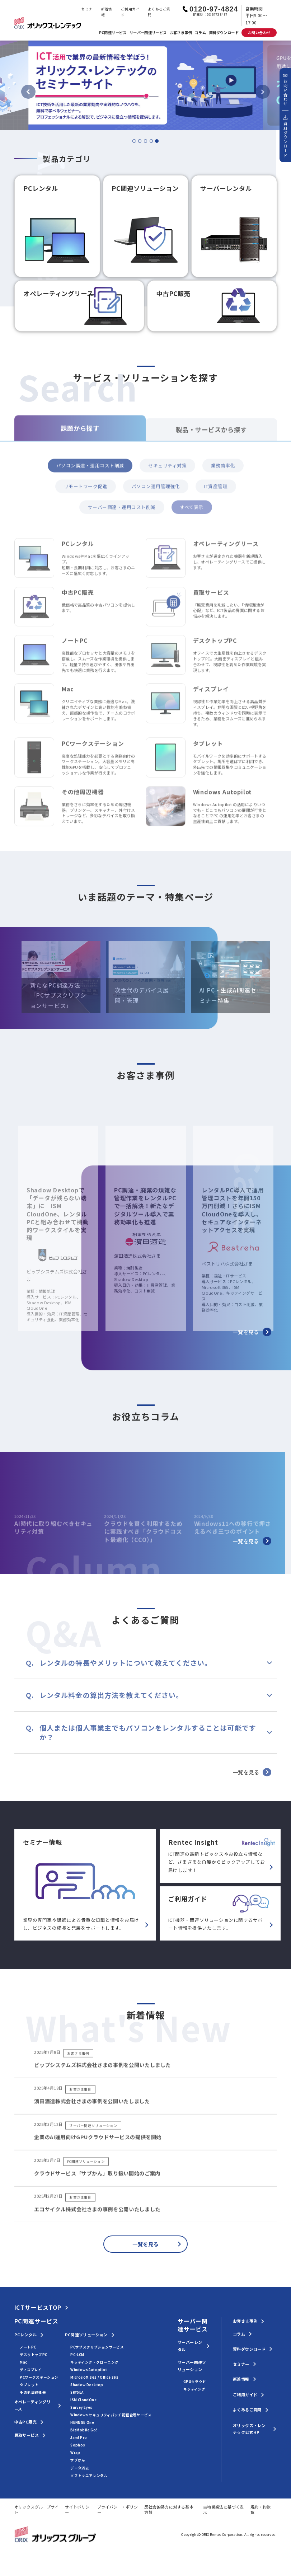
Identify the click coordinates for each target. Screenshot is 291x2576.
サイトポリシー (77, 2509)
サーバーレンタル (190, 2345)
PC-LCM (77, 2354)
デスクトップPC (33, 2354)
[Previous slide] (28, 92)
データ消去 (79, 2468)
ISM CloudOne (83, 2399)
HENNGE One (82, 2422)
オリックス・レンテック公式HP (249, 2428)
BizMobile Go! (83, 2429)
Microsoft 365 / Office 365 (94, 2377)
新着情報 (106, 12)
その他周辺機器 (33, 2392)
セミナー (86, 12)
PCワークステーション (39, 2377)
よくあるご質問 (159, 12)
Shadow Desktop (86, 2384)
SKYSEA (76, 2392)
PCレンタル (25, 2334)
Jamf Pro (78, 2437)
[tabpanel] (145, 85)
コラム (200, 32)
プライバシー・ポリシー (117, 2509)
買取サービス (26, 2435)
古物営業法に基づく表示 (223, 2509)
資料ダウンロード (224, 32)
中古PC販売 (25, 2422)
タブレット (29, 2384)
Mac (23, 2362)
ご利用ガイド (130, 12)
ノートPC (28, 2347)
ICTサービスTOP (37, 2308)
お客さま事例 (181, 32)
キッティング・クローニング (94, 2362)
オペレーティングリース (32, 2405)
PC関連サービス (113, 32)
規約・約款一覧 (262, 2509)
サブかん (77, 2460)
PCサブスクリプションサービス (97, 2347)
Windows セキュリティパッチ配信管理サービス (111, 2414)
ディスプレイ (31, 2369)
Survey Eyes (81, 2407)
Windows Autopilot (88, 2369)
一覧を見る (252, 1332)
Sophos (77, 2445)
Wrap (75, 2452)
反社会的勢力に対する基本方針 (168, 2509)
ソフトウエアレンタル (89, 2475)
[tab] (134, 141)
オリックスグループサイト (36, 2509)
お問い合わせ (259, 32)
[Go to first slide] (262, 92)
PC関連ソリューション (86, 2334)
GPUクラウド (194, 2381)
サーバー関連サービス (148, 32)
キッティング (194, 2389)
